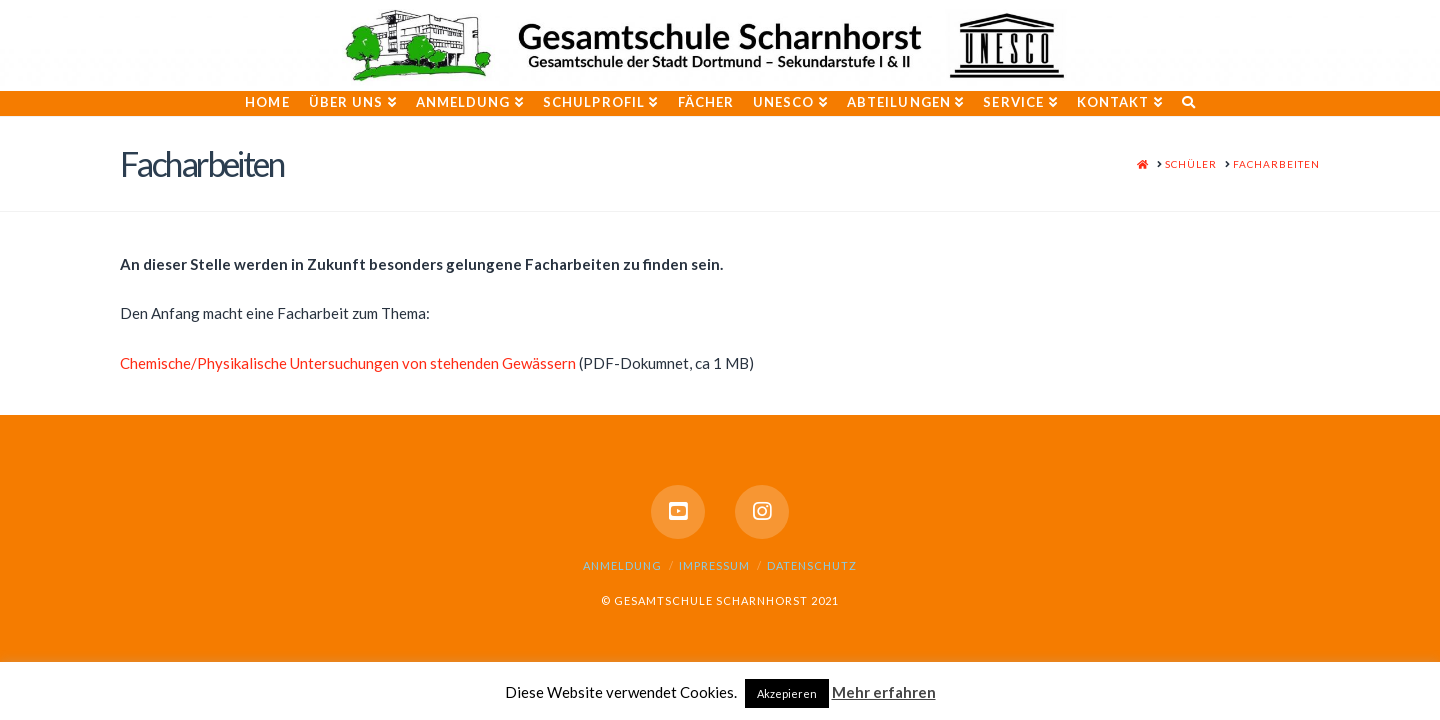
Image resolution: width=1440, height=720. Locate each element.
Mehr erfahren (884, 692)
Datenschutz (812, 565)
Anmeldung (622, 565)
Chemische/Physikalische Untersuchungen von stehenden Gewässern (348, 363)
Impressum (714, 565)
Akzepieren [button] (787, 693)
